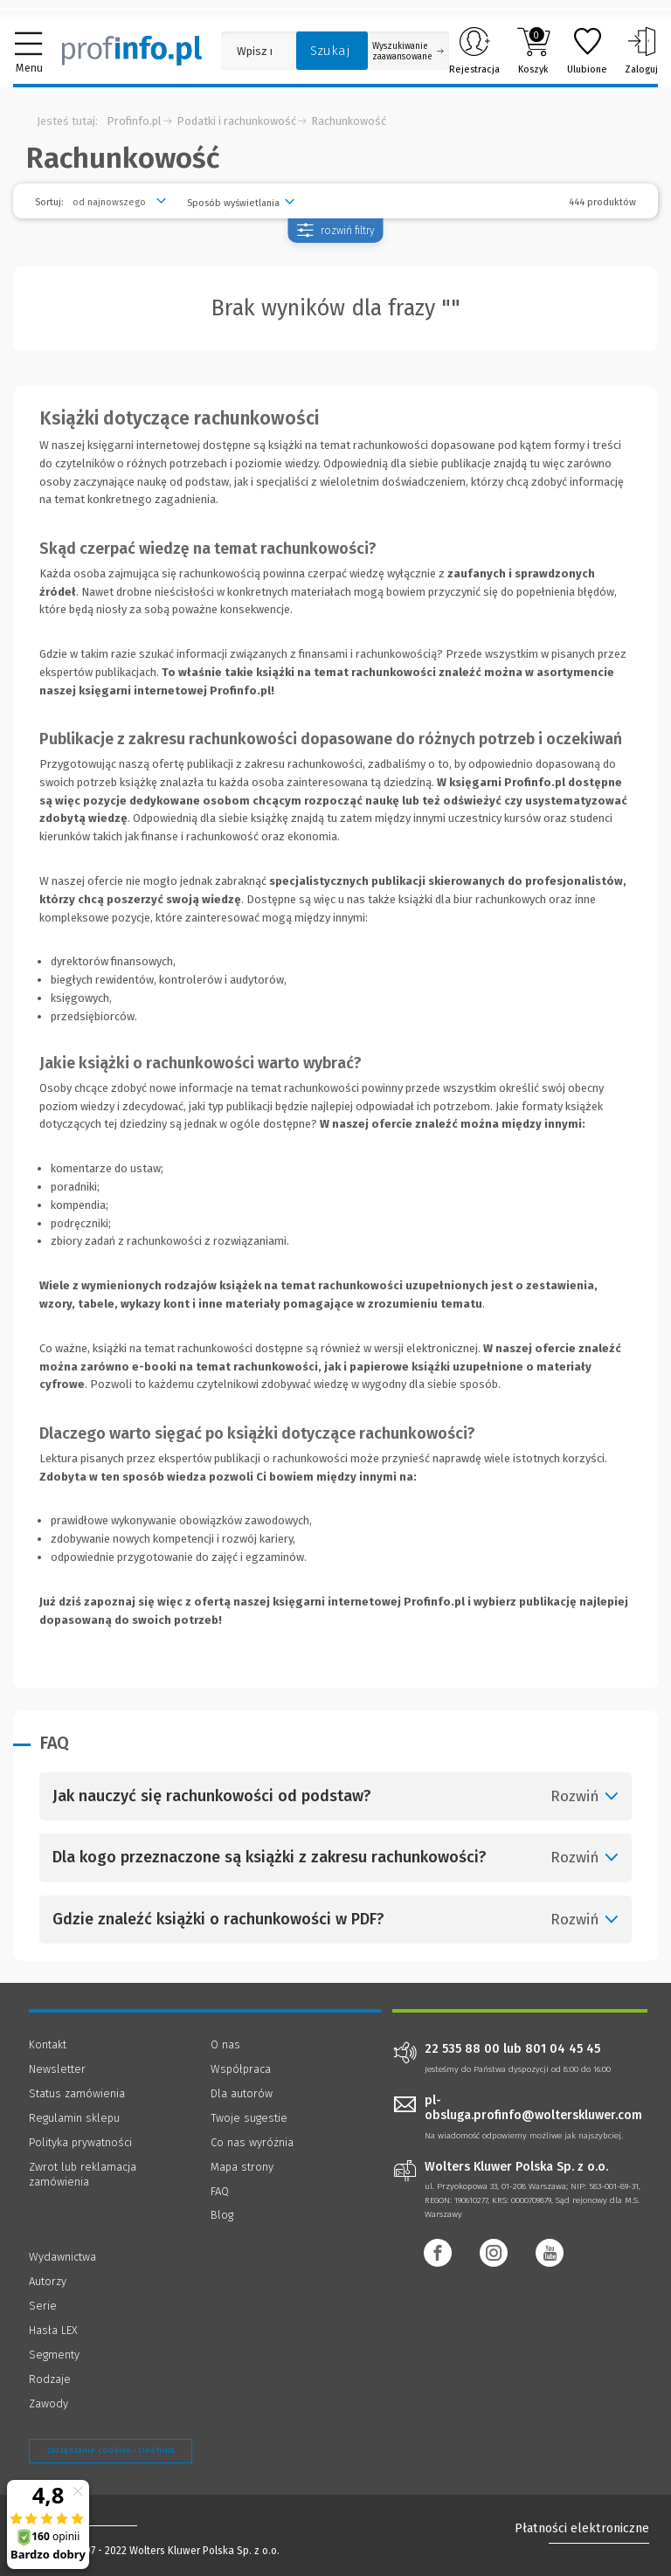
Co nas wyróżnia (252, 2142)
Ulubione (587, 50)
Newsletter (57, 2068)
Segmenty (54, 2354)
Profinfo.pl (134, 121)
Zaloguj (641, 50)
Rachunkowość (348, 121)
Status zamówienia (77, 2093)
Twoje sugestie (249, 2117)
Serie (43, 2305)
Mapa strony (242, 2166)
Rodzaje (50, 2379)
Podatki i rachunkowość (236, 121)
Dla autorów (242, 2093)
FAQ (220, 2191)
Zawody (48, 2403)
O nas (225, 2044)
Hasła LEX (53, 2330)
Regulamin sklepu (74, 2117)
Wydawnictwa (62, 2256)
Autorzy (47, 2281)
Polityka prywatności (80, 2142)
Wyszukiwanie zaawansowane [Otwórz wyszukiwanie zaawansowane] (408, 51)
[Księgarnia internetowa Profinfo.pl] (132, 51)
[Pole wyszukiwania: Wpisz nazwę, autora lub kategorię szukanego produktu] (254, 51)
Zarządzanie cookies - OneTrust (110, 2450)
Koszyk (533, 50)
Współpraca (241, 2068)
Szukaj (330, 51)
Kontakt (47, 2044)
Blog (222, 2214)
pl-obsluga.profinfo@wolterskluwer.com (533, 2108)
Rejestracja (474, 50)
